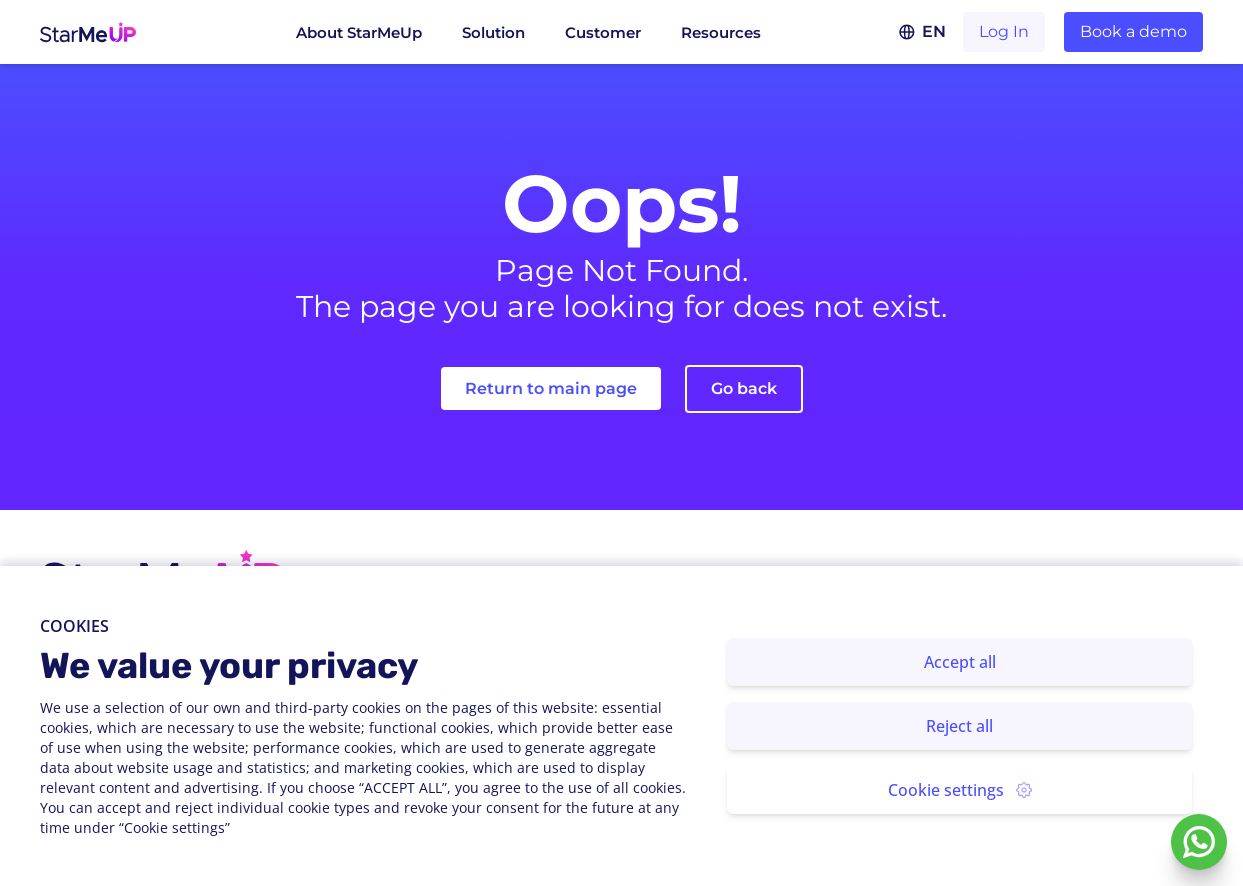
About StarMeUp (359, 32)
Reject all (959, 726)
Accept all (960, 662)
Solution (493, 32)
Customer (603, 32)
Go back (744, 388)
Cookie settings (960, 790)
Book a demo (1133, 31)
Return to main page (551, 388)
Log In (1004, 31)
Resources (721, 32)
